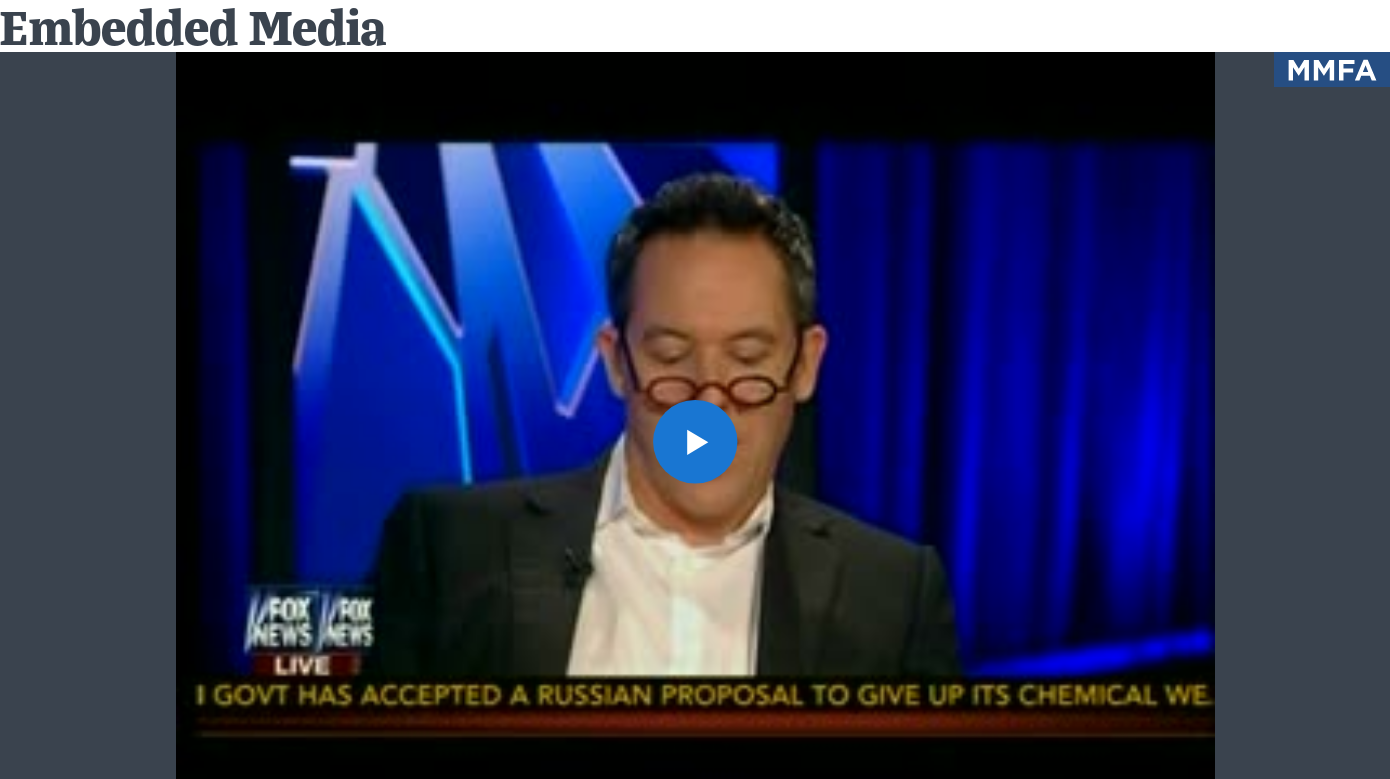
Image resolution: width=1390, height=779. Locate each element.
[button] (695, 442)
